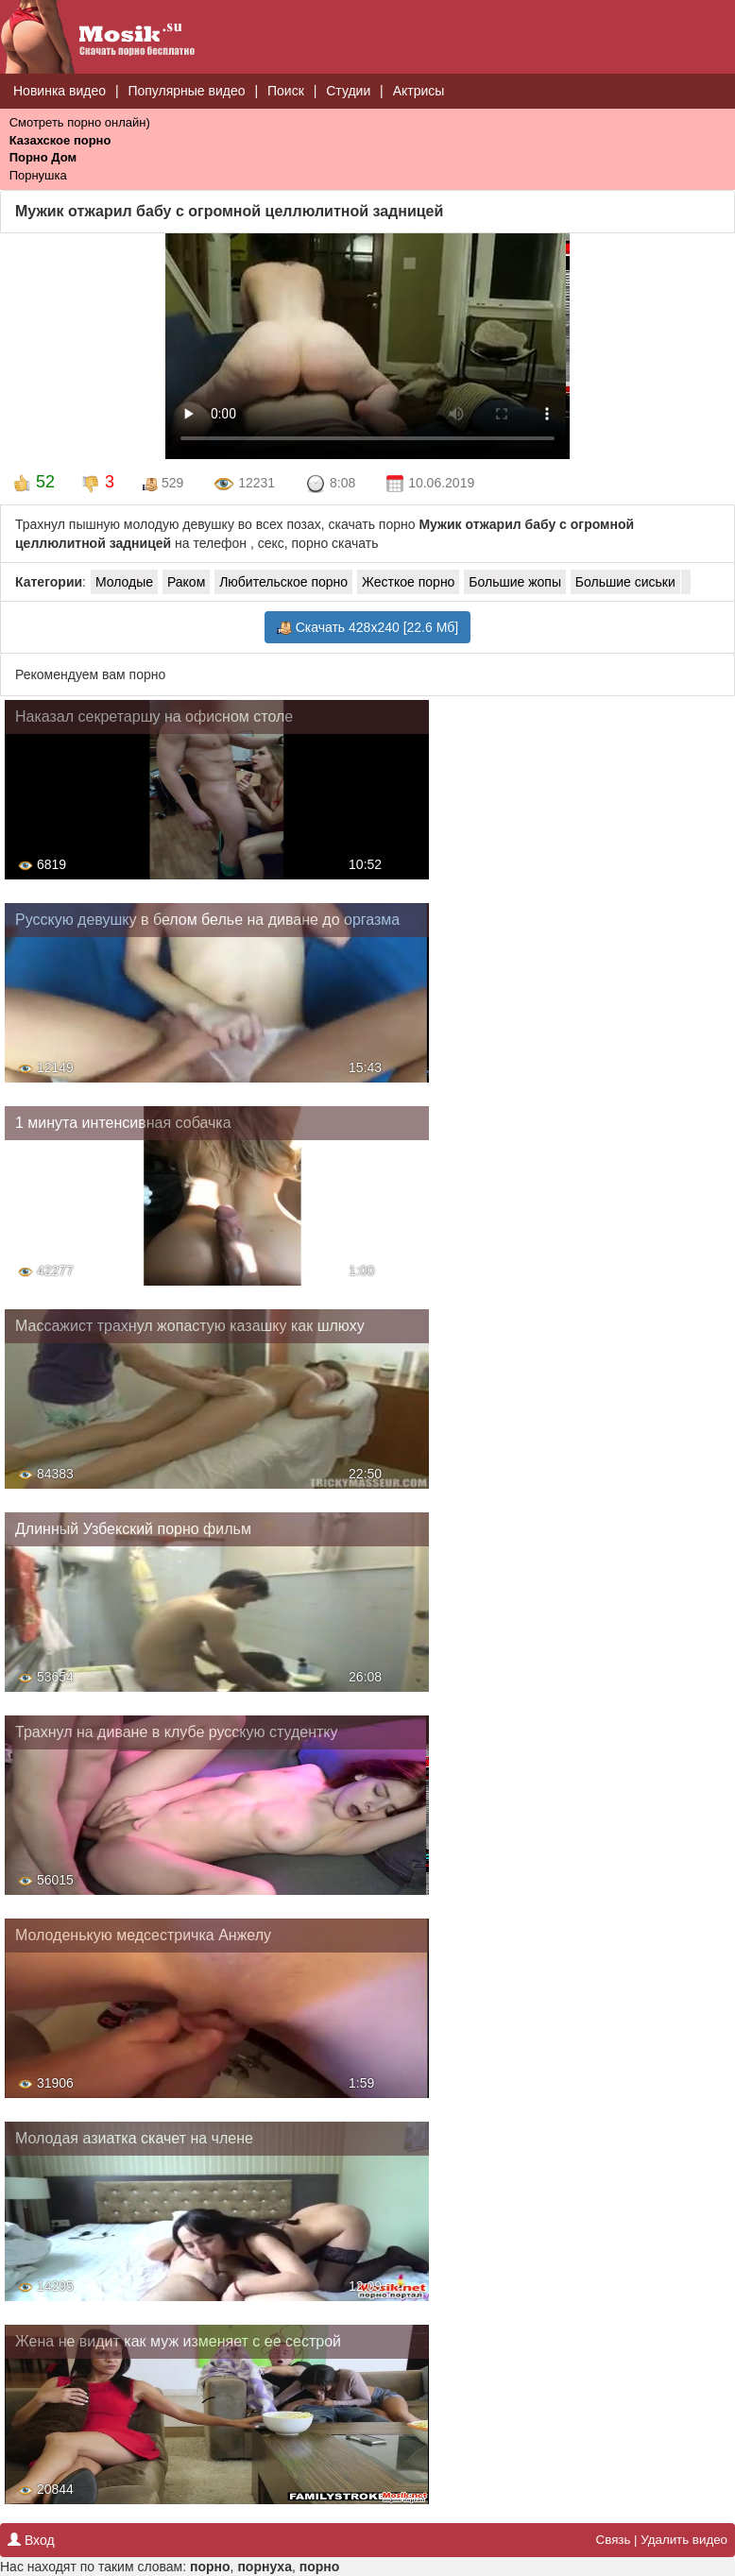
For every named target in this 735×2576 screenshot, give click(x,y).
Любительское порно (283, 581)
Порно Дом (43, 157)
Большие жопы (515, 581)
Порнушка (38, 175)
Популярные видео (186, 90)
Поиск (285, 90)
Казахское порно (60, 140)
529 (163, 483)
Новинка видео (59, 90)
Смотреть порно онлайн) (79, 122)
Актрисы (419, 90)
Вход (31, 2540)
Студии (348, 90)
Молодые (124, 581)
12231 (244, 484)
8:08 (330, 484)
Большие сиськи (625, 581)
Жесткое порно (408, 581)
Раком (186, 581)
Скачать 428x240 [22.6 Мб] (367, 628)
